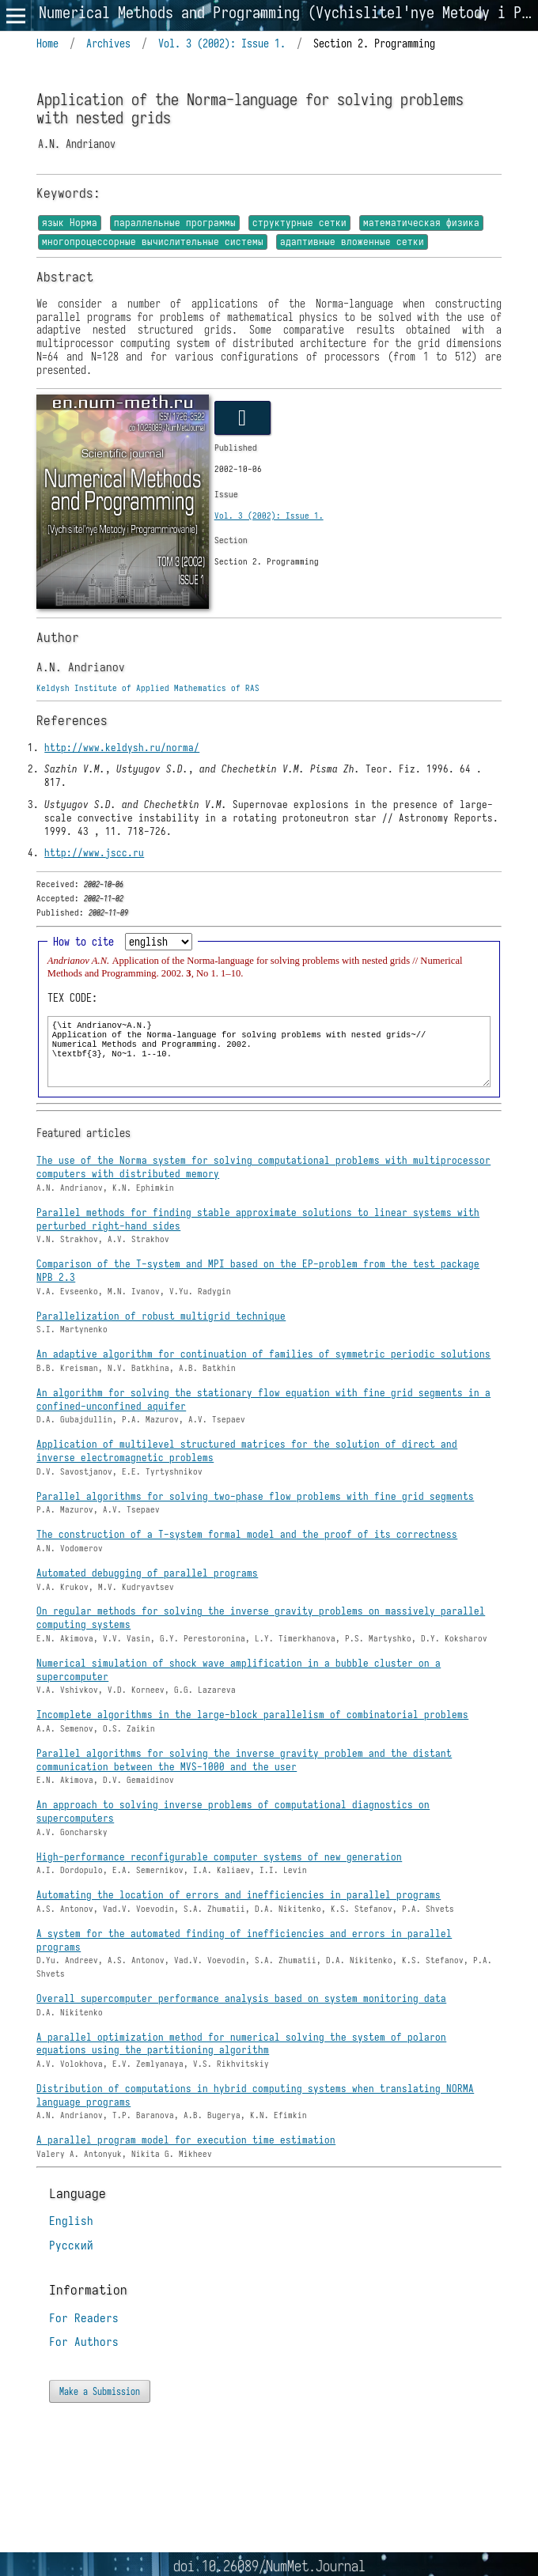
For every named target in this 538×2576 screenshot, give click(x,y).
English (71, 2223)
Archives (108, 44)
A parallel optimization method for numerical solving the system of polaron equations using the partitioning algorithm (241, 2046)
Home (47, 44)
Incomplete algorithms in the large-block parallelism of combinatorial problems (252, 1717)
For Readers (84, 2320)
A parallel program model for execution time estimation (185, 2142)
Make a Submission (99, 2393)
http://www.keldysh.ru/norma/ (121, 750)
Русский (71, 2247)
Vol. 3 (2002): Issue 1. (222, 44)
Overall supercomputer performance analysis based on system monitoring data (241, 2001)
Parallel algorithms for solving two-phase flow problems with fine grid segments (255, 1499)
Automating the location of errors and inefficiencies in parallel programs (238, 1897)
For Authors (84, 2343)
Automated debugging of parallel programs (147, 1575)
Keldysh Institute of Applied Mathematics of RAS (148, 691)
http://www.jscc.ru (94, 856)
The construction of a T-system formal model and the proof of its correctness (246, 1537)
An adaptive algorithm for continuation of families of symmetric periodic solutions (263, 1356)
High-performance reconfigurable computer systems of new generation (219, 1859)
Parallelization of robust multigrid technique (161, 1318)
